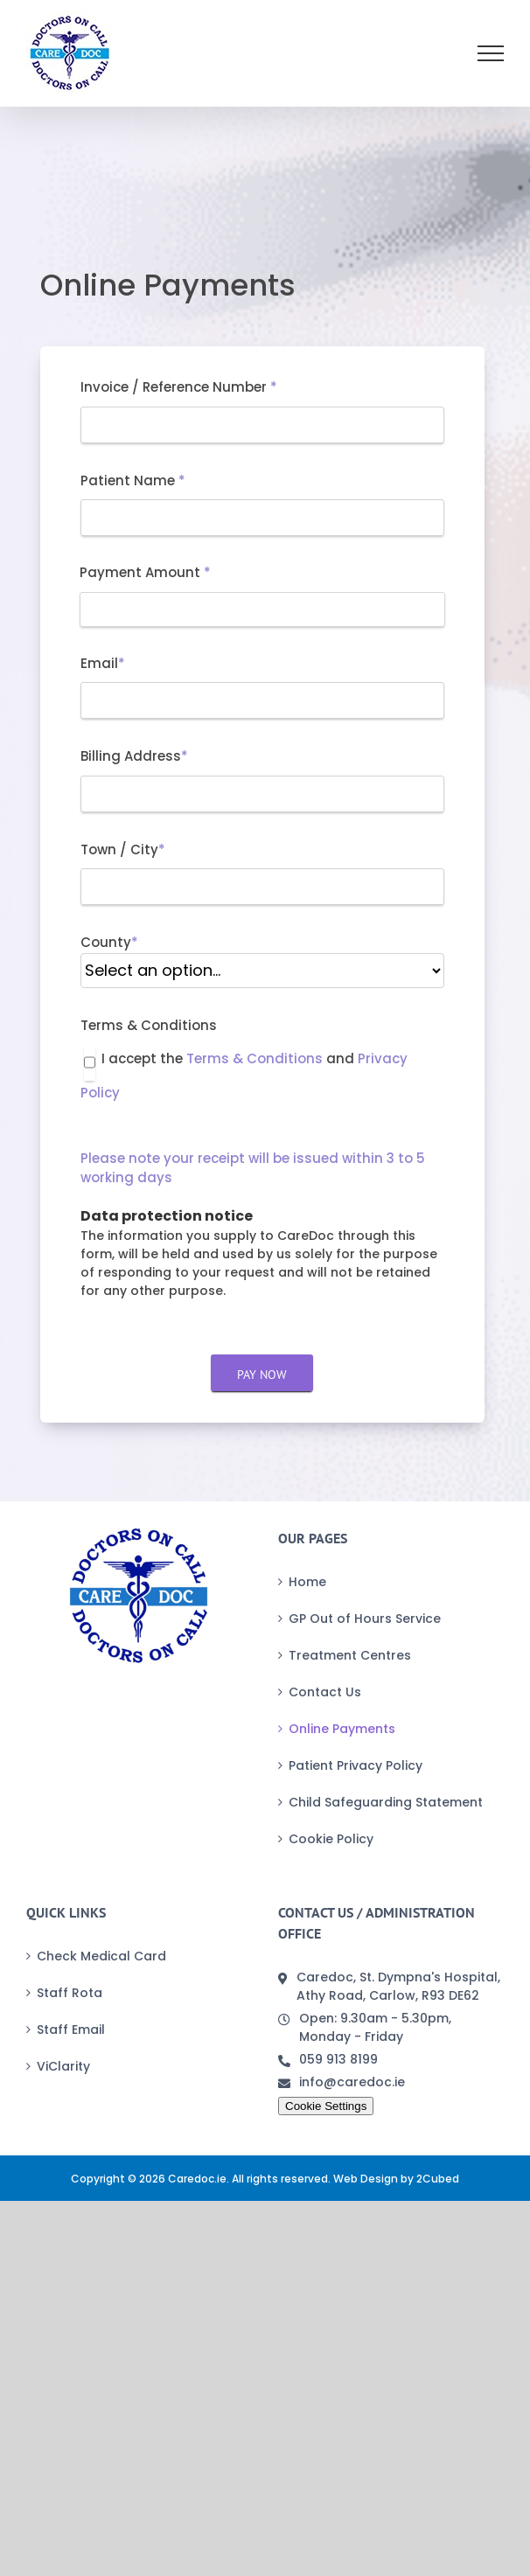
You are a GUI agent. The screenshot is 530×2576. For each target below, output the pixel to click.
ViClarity (63, 2066)
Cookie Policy (331, 1839)
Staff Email (71, 2029)
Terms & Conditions (254, 1058)
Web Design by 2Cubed (396, 2178)
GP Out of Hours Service (365, 1618)
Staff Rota (69, 1993)
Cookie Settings (325, 2106)
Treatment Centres (350, 1655)
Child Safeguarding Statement (386, 1802)
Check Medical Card (101, 1956)
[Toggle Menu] (491, 53)
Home (307, 1582)
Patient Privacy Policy (355, 1765)
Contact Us (325, 1692)
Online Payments (342, 1728)
